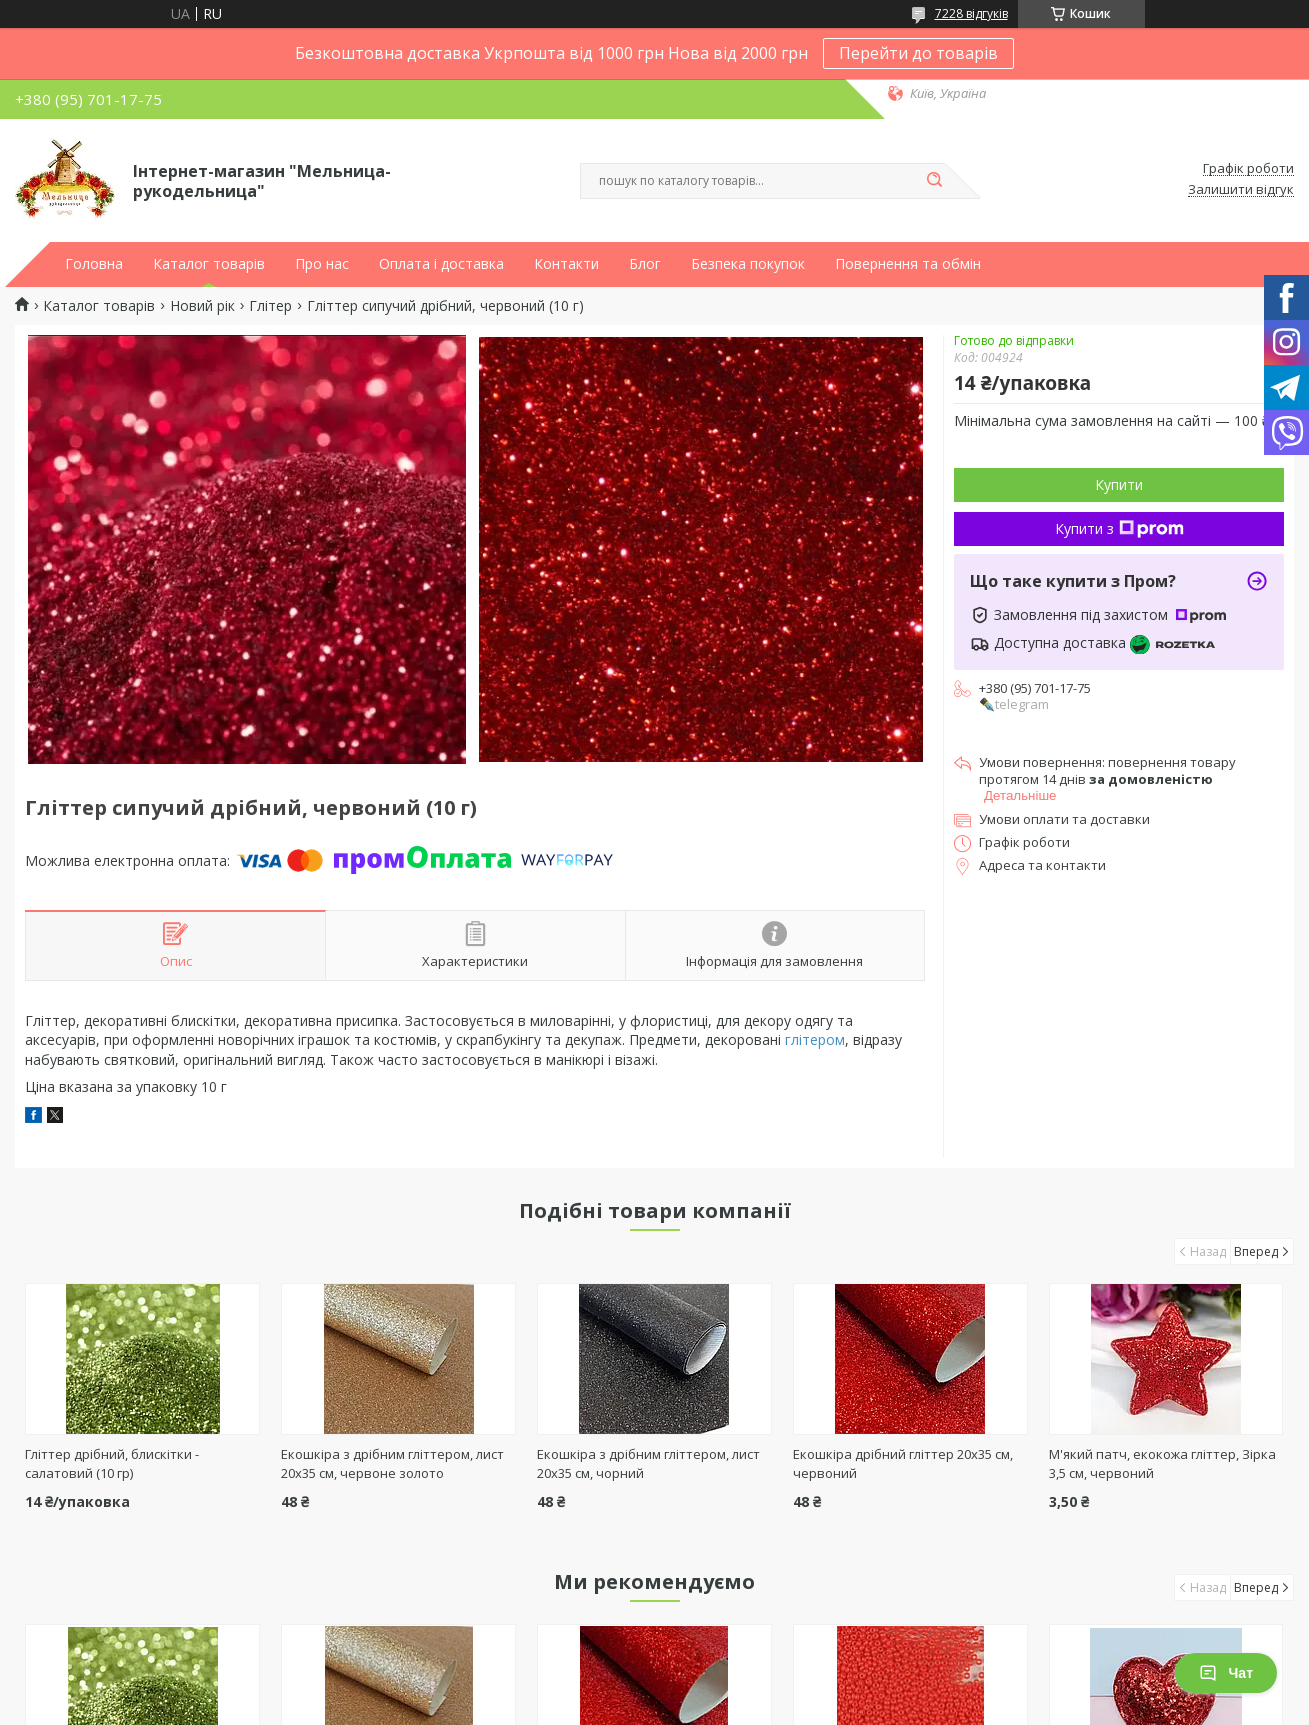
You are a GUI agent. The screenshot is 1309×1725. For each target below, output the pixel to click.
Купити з (1119, 528)
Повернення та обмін (908, 264)
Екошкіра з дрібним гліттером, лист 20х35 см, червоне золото (392, 1463)
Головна (94, 264)
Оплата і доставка (441, 264)
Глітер (270, 306)
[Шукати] (935, 181)
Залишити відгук (1241, 190)
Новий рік (202, 306)
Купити (1119, 484)
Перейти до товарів (918, 53)
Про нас (322, 264)
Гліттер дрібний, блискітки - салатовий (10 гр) (112, 1463)
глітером (815, 1039)
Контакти (566, 264)
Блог (645, 264)
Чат (1226, 1673)
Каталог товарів (209, 264)
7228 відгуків (971, 13)
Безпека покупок (748, 264)
